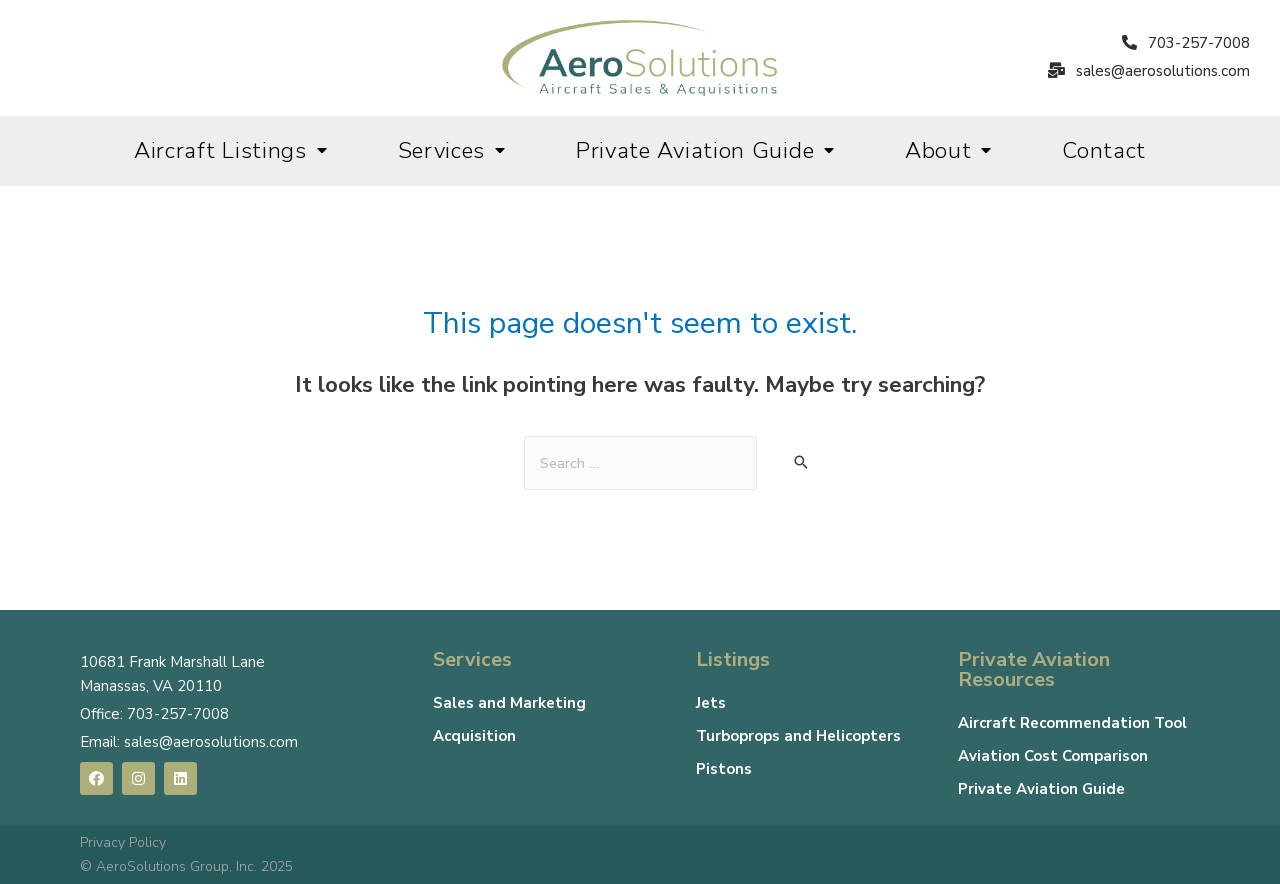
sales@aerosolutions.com (211, 742)
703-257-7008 (178, 714)
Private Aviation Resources (1034, 669)
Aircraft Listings (231, 151)
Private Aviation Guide (705, 151)
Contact (1104, 151)
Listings (733, 659)
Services (452, 151)
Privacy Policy (123, 842)
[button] (1186, 44)
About (948, 151)
